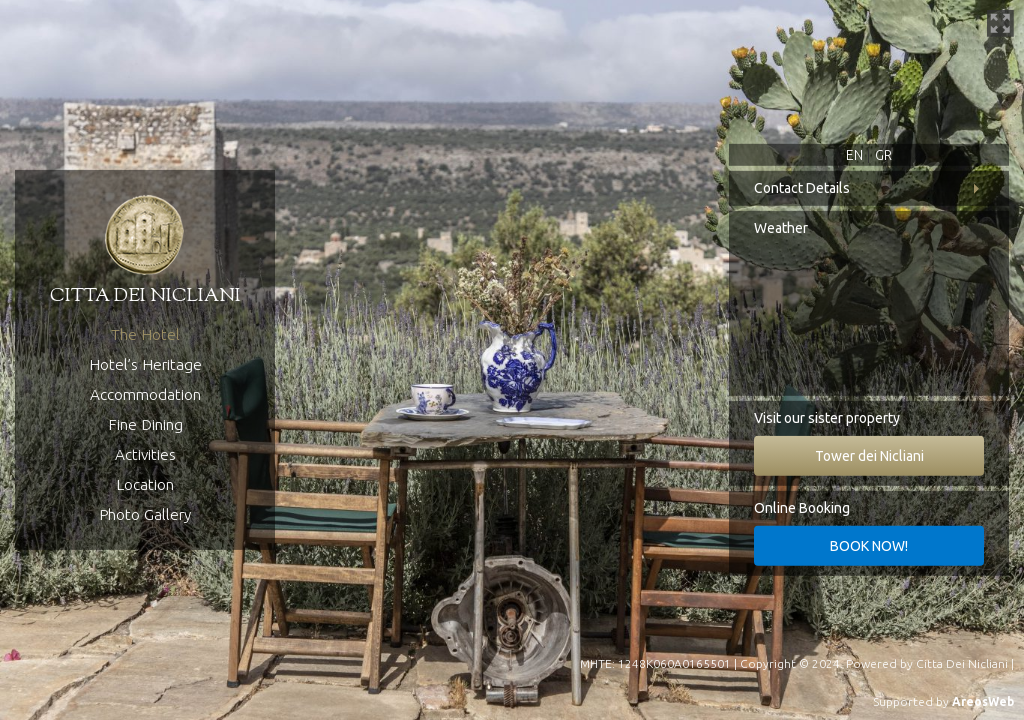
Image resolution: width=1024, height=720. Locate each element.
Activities (145, 454)
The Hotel (145, 334)
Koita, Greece (869, 321)
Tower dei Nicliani (869, 456)
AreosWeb (983, 701)
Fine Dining (145, 424)
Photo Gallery (145, 514)
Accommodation (145, 394)
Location (145, 484)
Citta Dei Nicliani (962, 663)
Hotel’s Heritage (145, 364)
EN (854, 155)
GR (883, 155)
